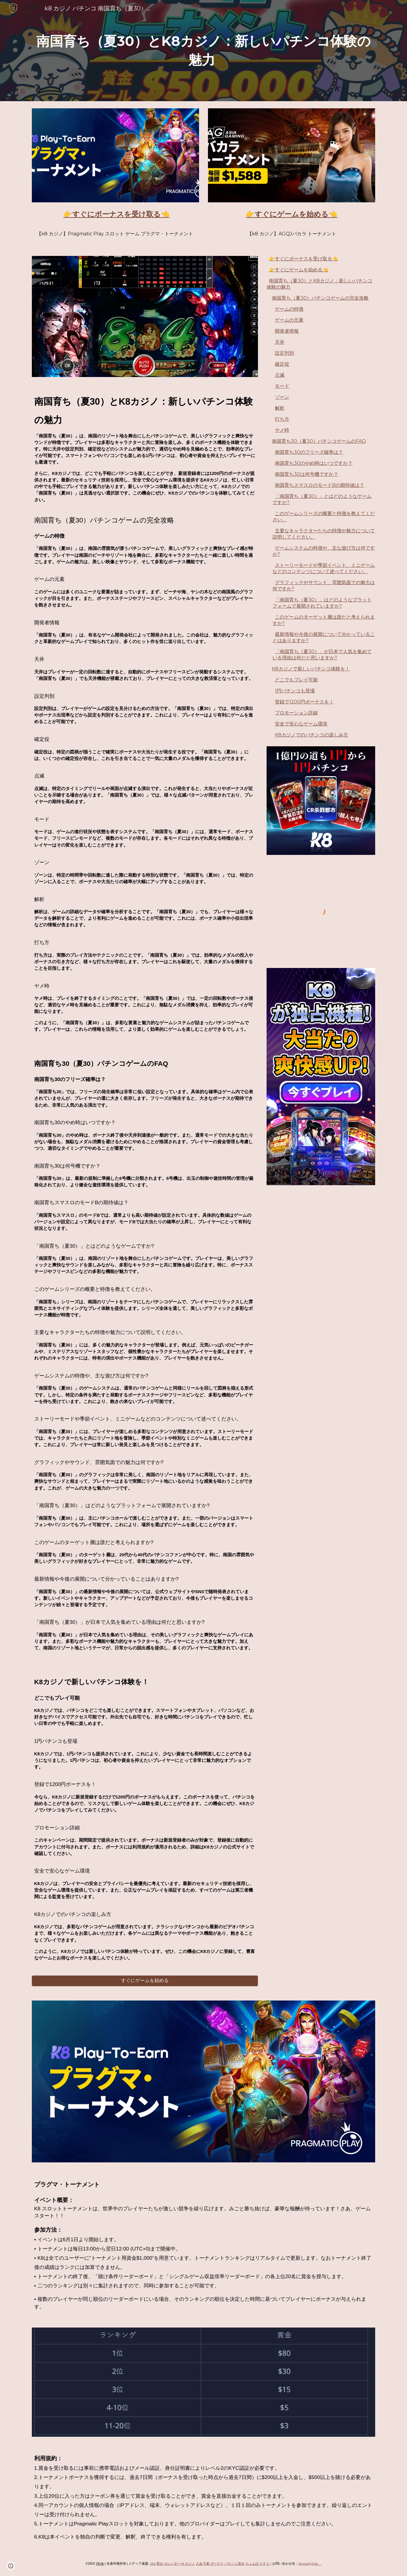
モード (282, 386)
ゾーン (282, 397)
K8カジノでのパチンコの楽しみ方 (311, 735)
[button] (11, 2566)
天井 (279, 342)
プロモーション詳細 (296, 713)
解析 (279, 408)
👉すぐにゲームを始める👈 (298, 270)
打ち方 (282, 419)
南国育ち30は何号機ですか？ (306, 474)
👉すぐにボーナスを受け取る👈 (303, 259)
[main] (203, 50)
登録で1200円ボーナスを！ (304, 702)
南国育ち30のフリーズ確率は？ (309, 452)
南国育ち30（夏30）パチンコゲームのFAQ (319, 441)
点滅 (279, 375)
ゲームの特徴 (289, 309)
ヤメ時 (282, 430)
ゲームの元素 (289, 320)
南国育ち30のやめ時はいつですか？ (314, 463)
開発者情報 (287, 331)
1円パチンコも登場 (295, 691)
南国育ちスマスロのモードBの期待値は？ (319, 485)
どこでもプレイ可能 (296, 680)
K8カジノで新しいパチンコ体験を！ (311, 669)
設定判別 (284, 353)
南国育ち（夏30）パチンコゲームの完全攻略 (320, 298)
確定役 (282, 364)
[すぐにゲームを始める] (145, 1981)
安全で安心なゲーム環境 (301, 724)
